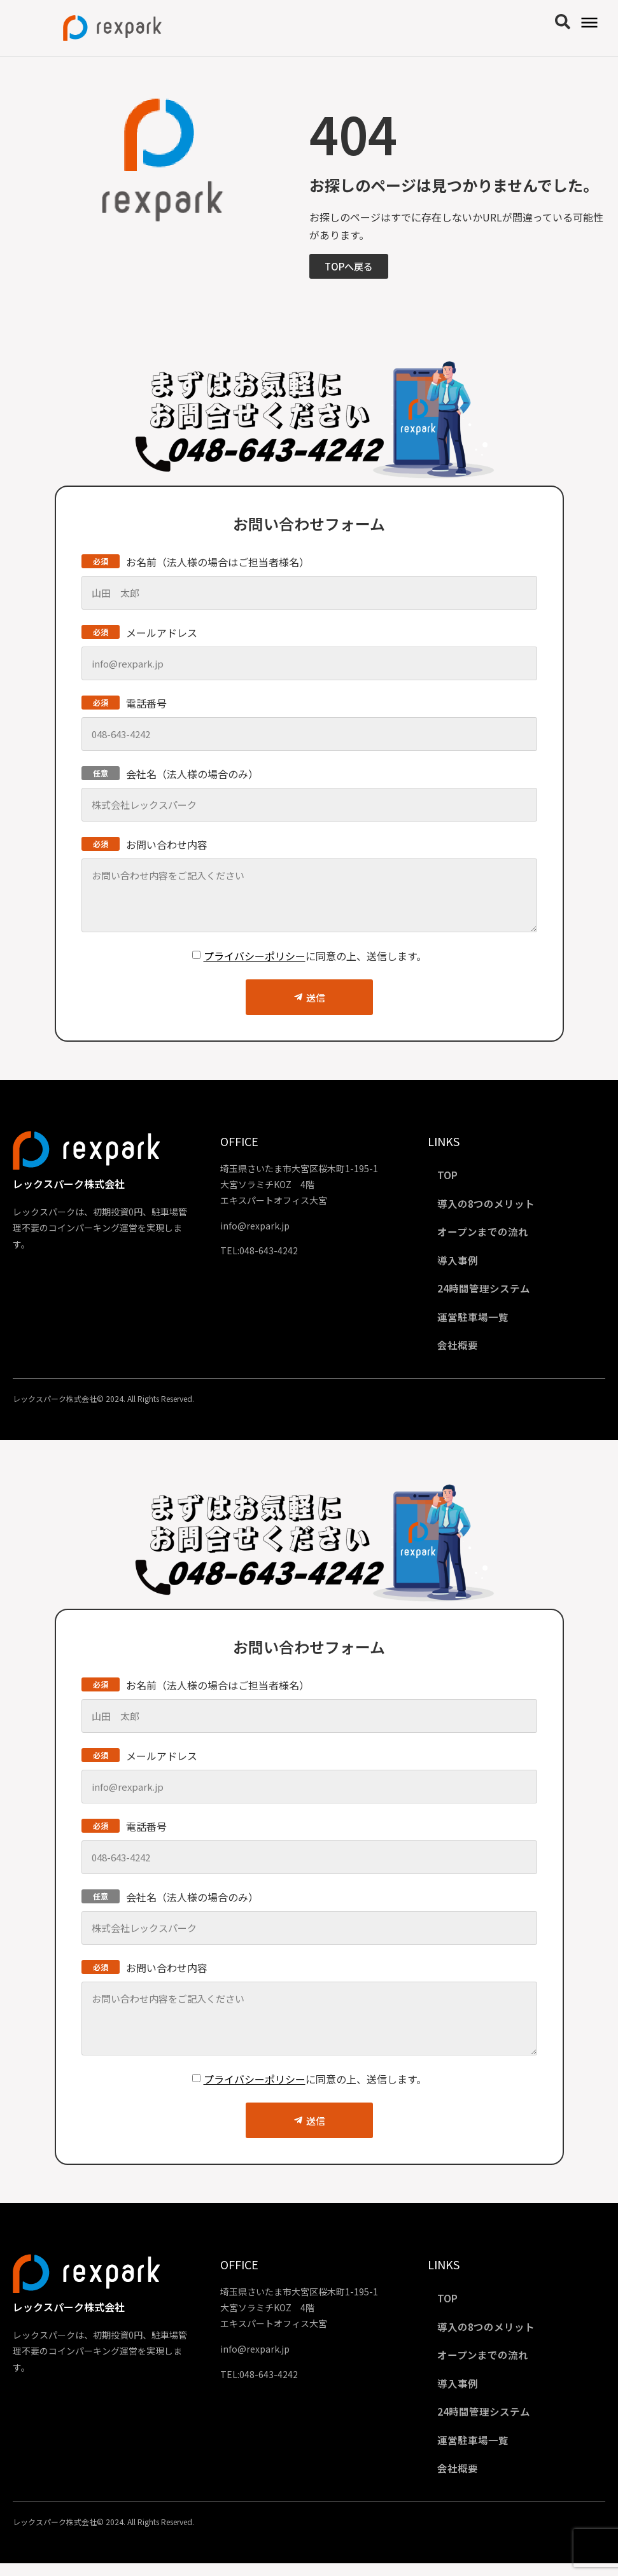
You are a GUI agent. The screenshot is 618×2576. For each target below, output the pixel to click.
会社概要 (460, 1351)
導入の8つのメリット (489, 1204)
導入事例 (460, 1263)
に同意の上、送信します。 (315, 955)
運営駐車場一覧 (476, 1321)
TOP (450, 1175)
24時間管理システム (486, 1292)
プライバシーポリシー (254, 955)
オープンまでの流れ (485, 1234)
